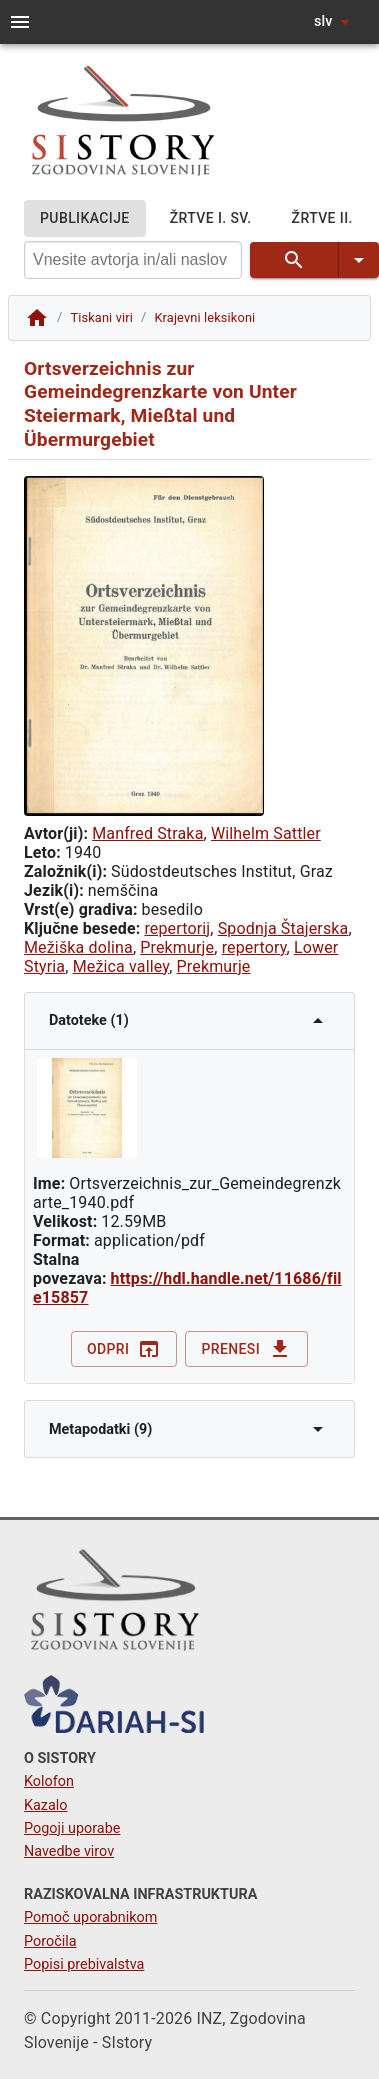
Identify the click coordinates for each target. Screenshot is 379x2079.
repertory (254, 947)
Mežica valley (121, 966)
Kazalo (46, 1805)
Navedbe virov (69, 1851)
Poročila (50, 1941)
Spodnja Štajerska (283, 928)
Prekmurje (177, 947)
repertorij (177, 928)
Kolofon (49, 1781)
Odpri (124, 1349)
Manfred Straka (147, 833)
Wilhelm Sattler (266, 833)
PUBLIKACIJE (85, 218)
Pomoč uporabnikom (90, 1917)
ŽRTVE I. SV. (211, 218)
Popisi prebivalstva (84, 1964)
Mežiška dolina (78, 947)
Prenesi (246, 1349)
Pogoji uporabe (72, 1828)
